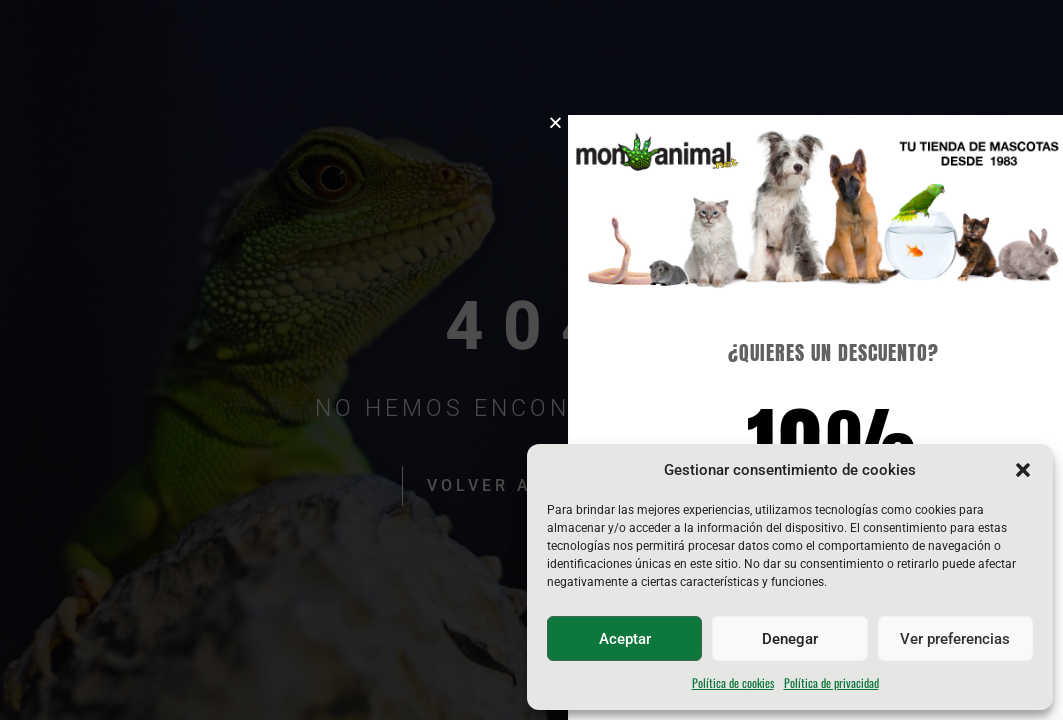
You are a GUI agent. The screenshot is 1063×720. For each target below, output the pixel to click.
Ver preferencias (955, 639)
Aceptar (625, 639)
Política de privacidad (831, 682)
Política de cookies (733, 682)
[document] (531, 360)
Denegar (790, 639)
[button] (1023, 470)
